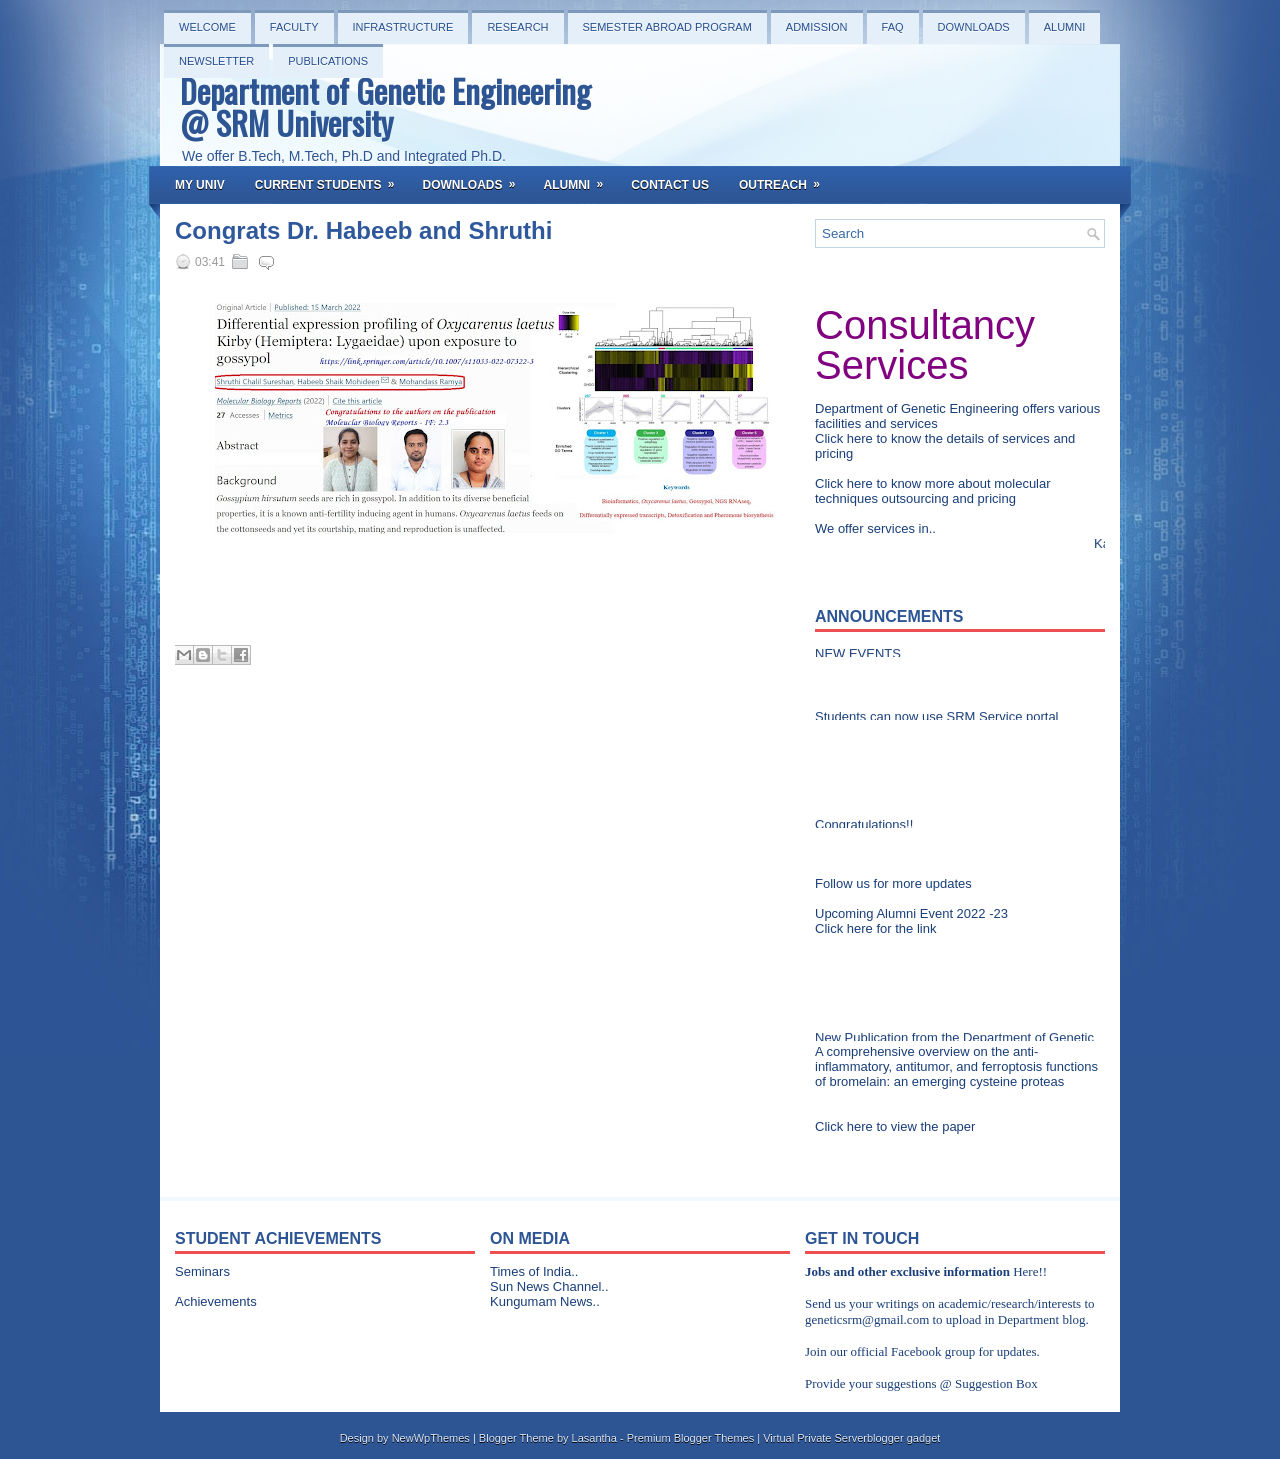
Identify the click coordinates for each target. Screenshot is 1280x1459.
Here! (1028, 1271)
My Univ (200, 185)
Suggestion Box (996, 1383)
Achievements (216, 1301)
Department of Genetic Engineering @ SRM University (385, 106)
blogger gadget (903, 1438)
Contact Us (670, 185)
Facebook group (933, 1351)
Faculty (294, 27)
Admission (817, 27)
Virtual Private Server (815, 1438)
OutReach (786, 179)
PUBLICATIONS (328, 61)
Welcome (207, 27)
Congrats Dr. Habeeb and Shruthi (363, 231)
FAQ (893, 27)
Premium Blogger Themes (691, 1438)
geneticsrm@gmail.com (867, 1319)
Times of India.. (534, 1271)
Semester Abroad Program (667, 27)
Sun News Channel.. (549, 1286)
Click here (845, 438)
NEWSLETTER (216, 61)
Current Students (331, 179)
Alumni (1065, 27)
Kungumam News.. (545, 1301)
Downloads (974, 27)
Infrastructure (403, 27)
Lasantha (594, 1438)
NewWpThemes (431, 1438)
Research (517, 27)
